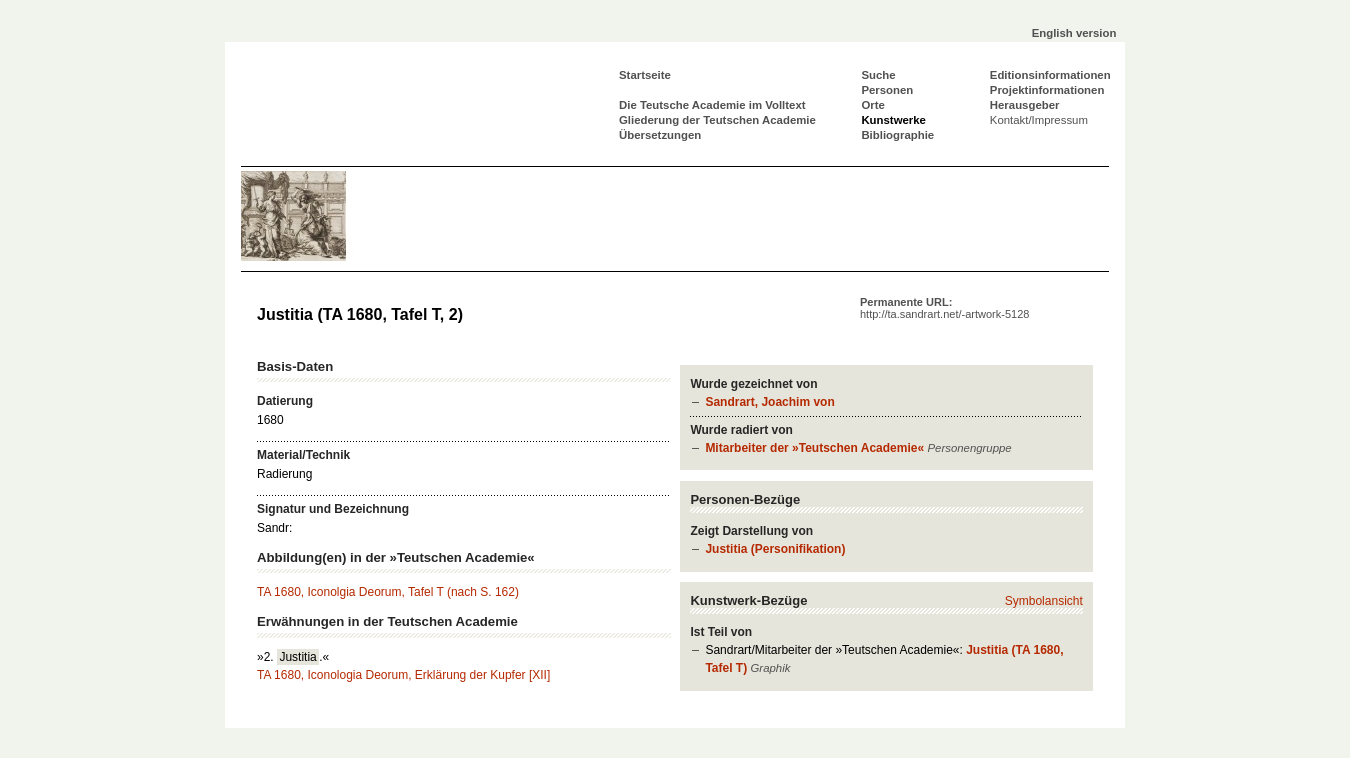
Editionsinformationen (1050, 75)
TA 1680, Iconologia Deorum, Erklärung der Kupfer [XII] (403, 675)
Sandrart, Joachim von (769, 402)
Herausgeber (1025, 105)
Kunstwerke (893, 120)
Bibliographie (897, 135)
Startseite (645, 75)
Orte (872, 105)
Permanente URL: (944, 308)
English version (1074, 33)
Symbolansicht (1044, 601)
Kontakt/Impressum (1039, 120)
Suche (878, 75)
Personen (887, 90)
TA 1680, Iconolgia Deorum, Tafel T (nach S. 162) (388, 592)
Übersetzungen (660, 135)
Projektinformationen (1047, 90)
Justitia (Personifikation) (775, 549)
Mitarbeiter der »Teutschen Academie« (814, 448)
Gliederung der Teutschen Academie (717, 120)
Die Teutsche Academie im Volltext (712, 105)
